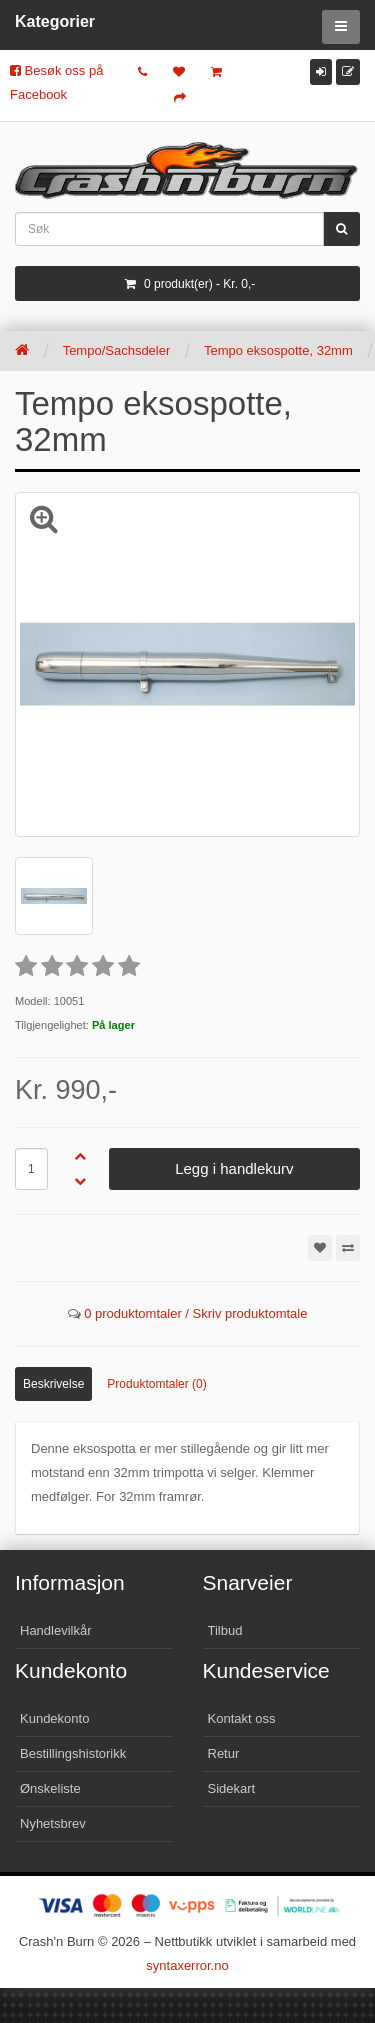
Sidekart (232, 1788)
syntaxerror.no (187, 1965)
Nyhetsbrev (53, 1823)
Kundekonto (54, 1718)
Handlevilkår (56, 1630)
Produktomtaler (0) (156, 1384)
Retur (224, 1753)
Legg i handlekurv (234, 1168)
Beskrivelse (53, 1384)
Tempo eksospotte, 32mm (278, 350)
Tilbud (225, 1630)
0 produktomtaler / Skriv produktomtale (195, 1313)
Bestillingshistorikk (73, 1753)
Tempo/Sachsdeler (117, 350)
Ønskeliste (50, 1788)
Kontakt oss (242, 1718)
